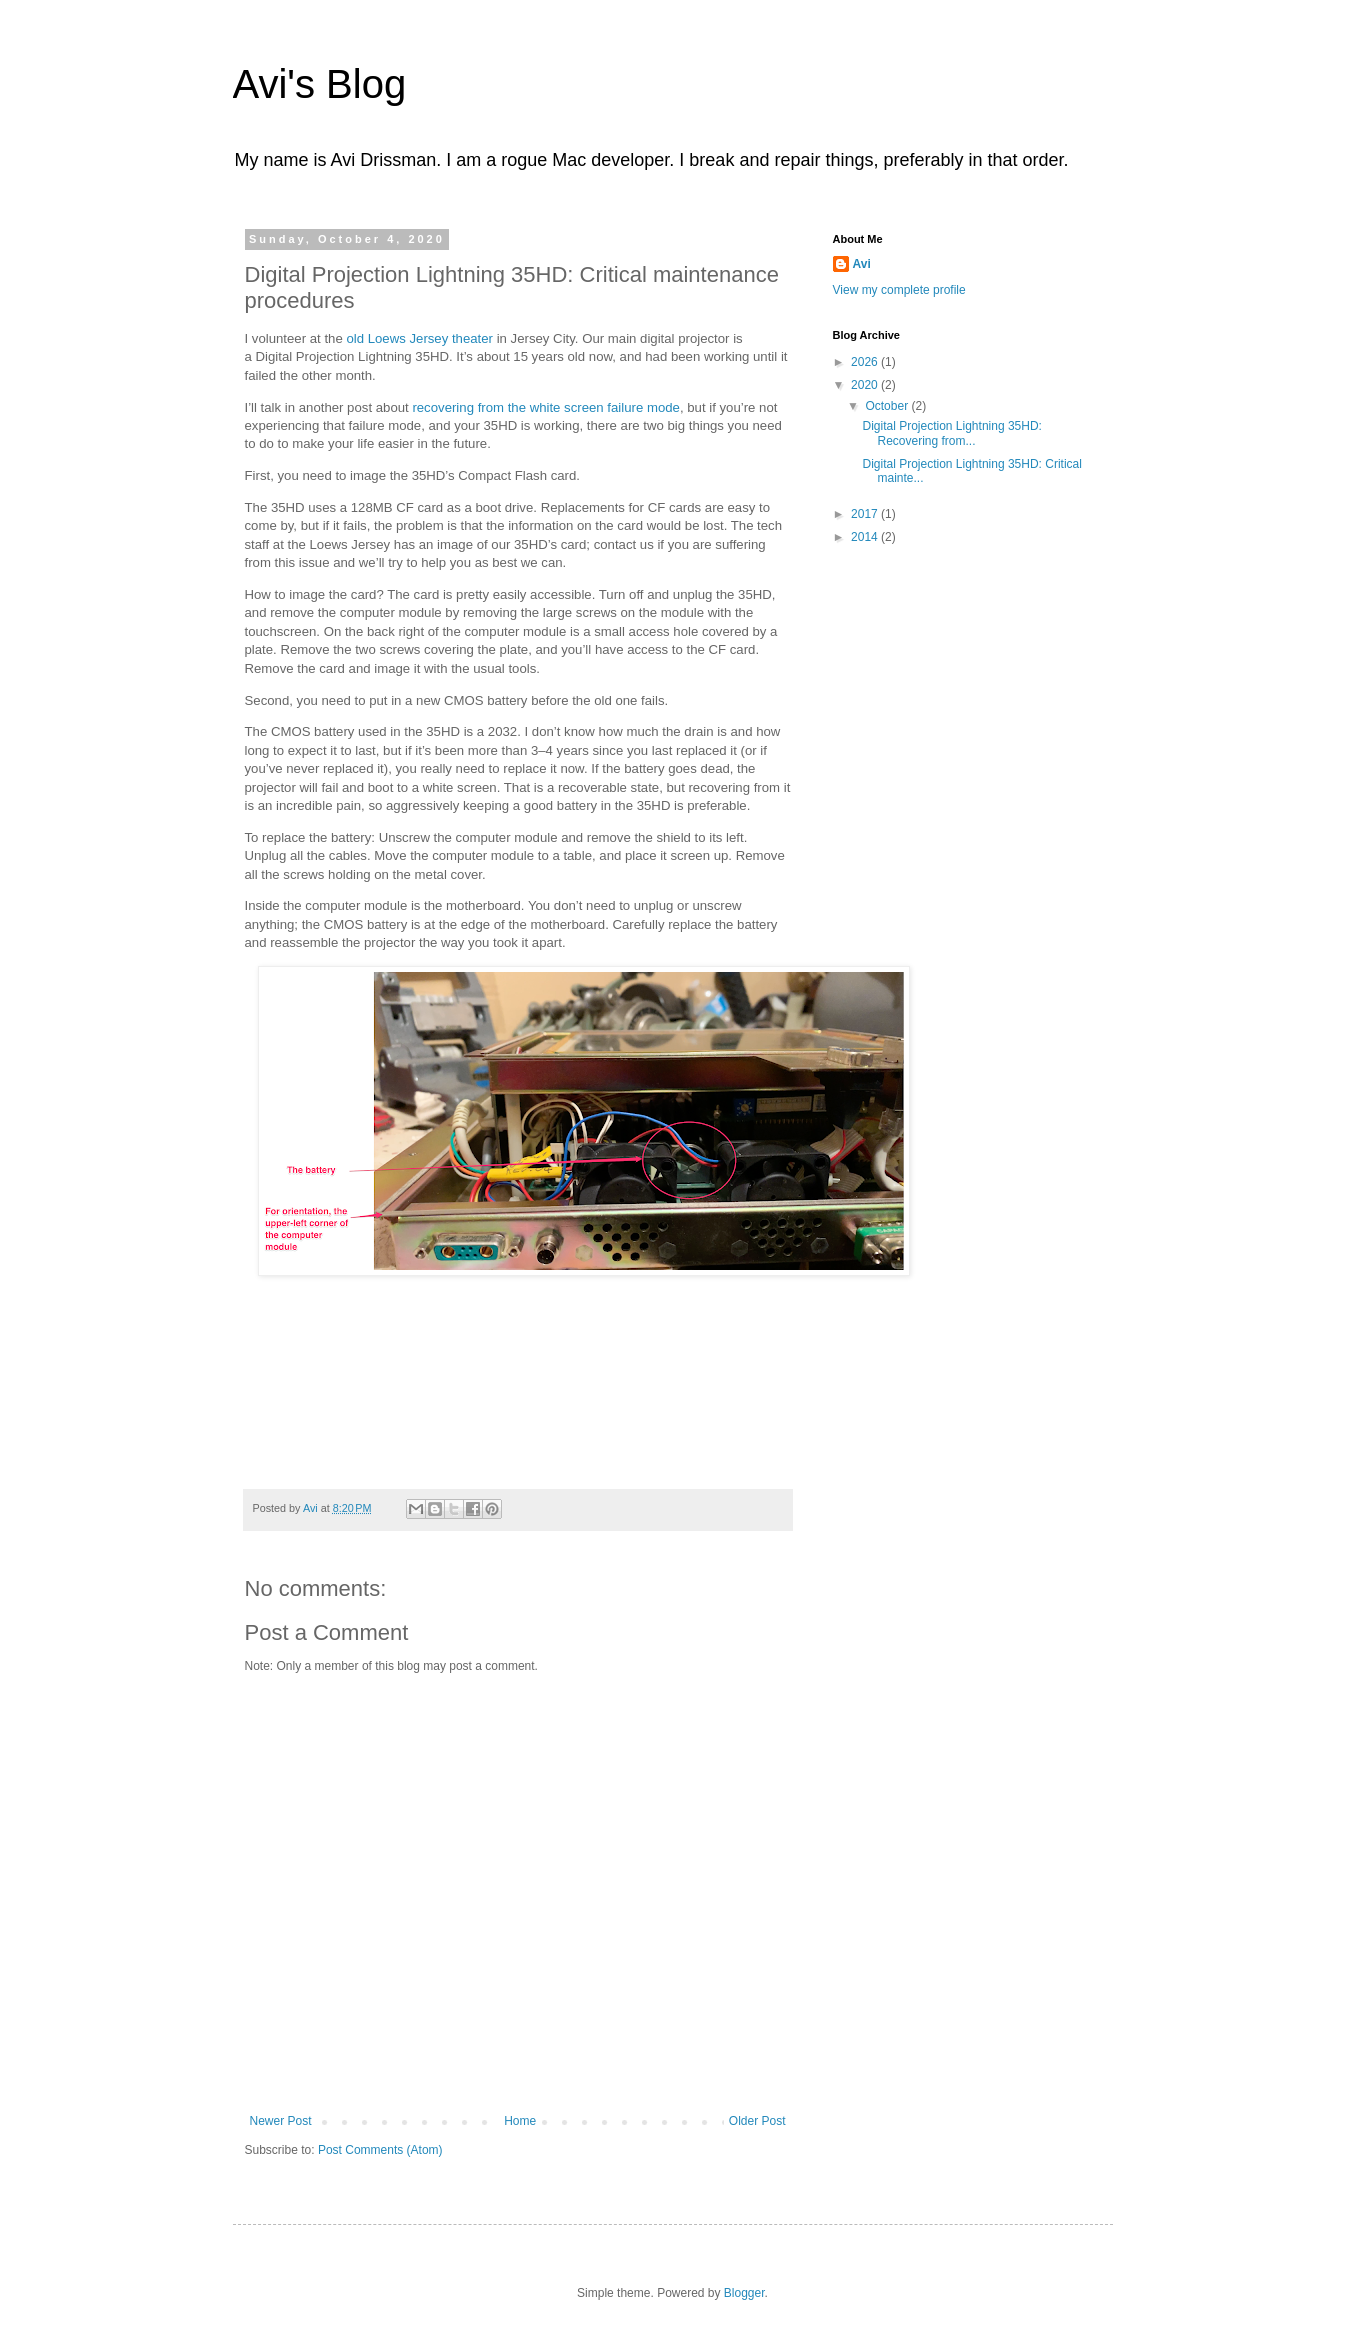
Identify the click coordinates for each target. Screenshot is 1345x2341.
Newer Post (281, 2121)
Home (520, 2121)
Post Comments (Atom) (380, 2150)
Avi (862, 264)
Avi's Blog (320, 84)
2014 (866, 537)
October (888, 406)
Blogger (744, 2293)
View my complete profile (899, 290)
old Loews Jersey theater (419, 338)
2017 (866, 514)
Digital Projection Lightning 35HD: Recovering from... (951, 433)
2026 (866, 362)
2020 (866, 385)
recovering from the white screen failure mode (546, 407)
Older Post (757, 2121)
